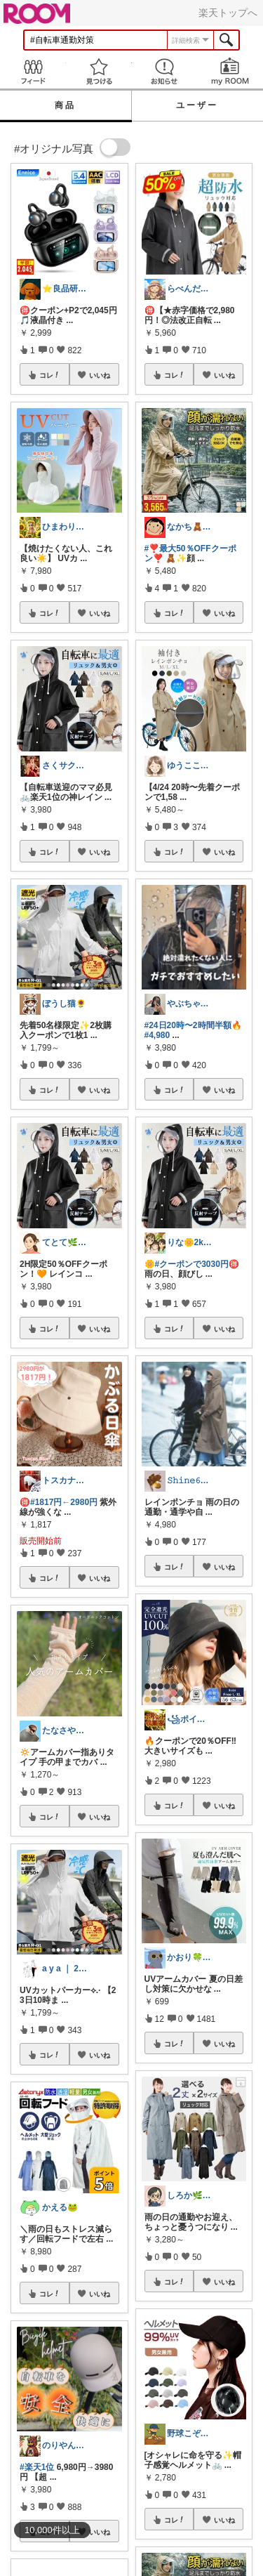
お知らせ (165, 71)
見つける (99, 71)
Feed (33, 71)
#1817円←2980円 (63, 1502)
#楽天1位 (37, 2467)
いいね (99, 375)
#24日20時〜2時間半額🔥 (193, 1025)
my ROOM (230, 71)
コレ (49, 375)
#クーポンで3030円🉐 (197, 1264)
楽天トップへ (227, 12)
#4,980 (157, 1035)
